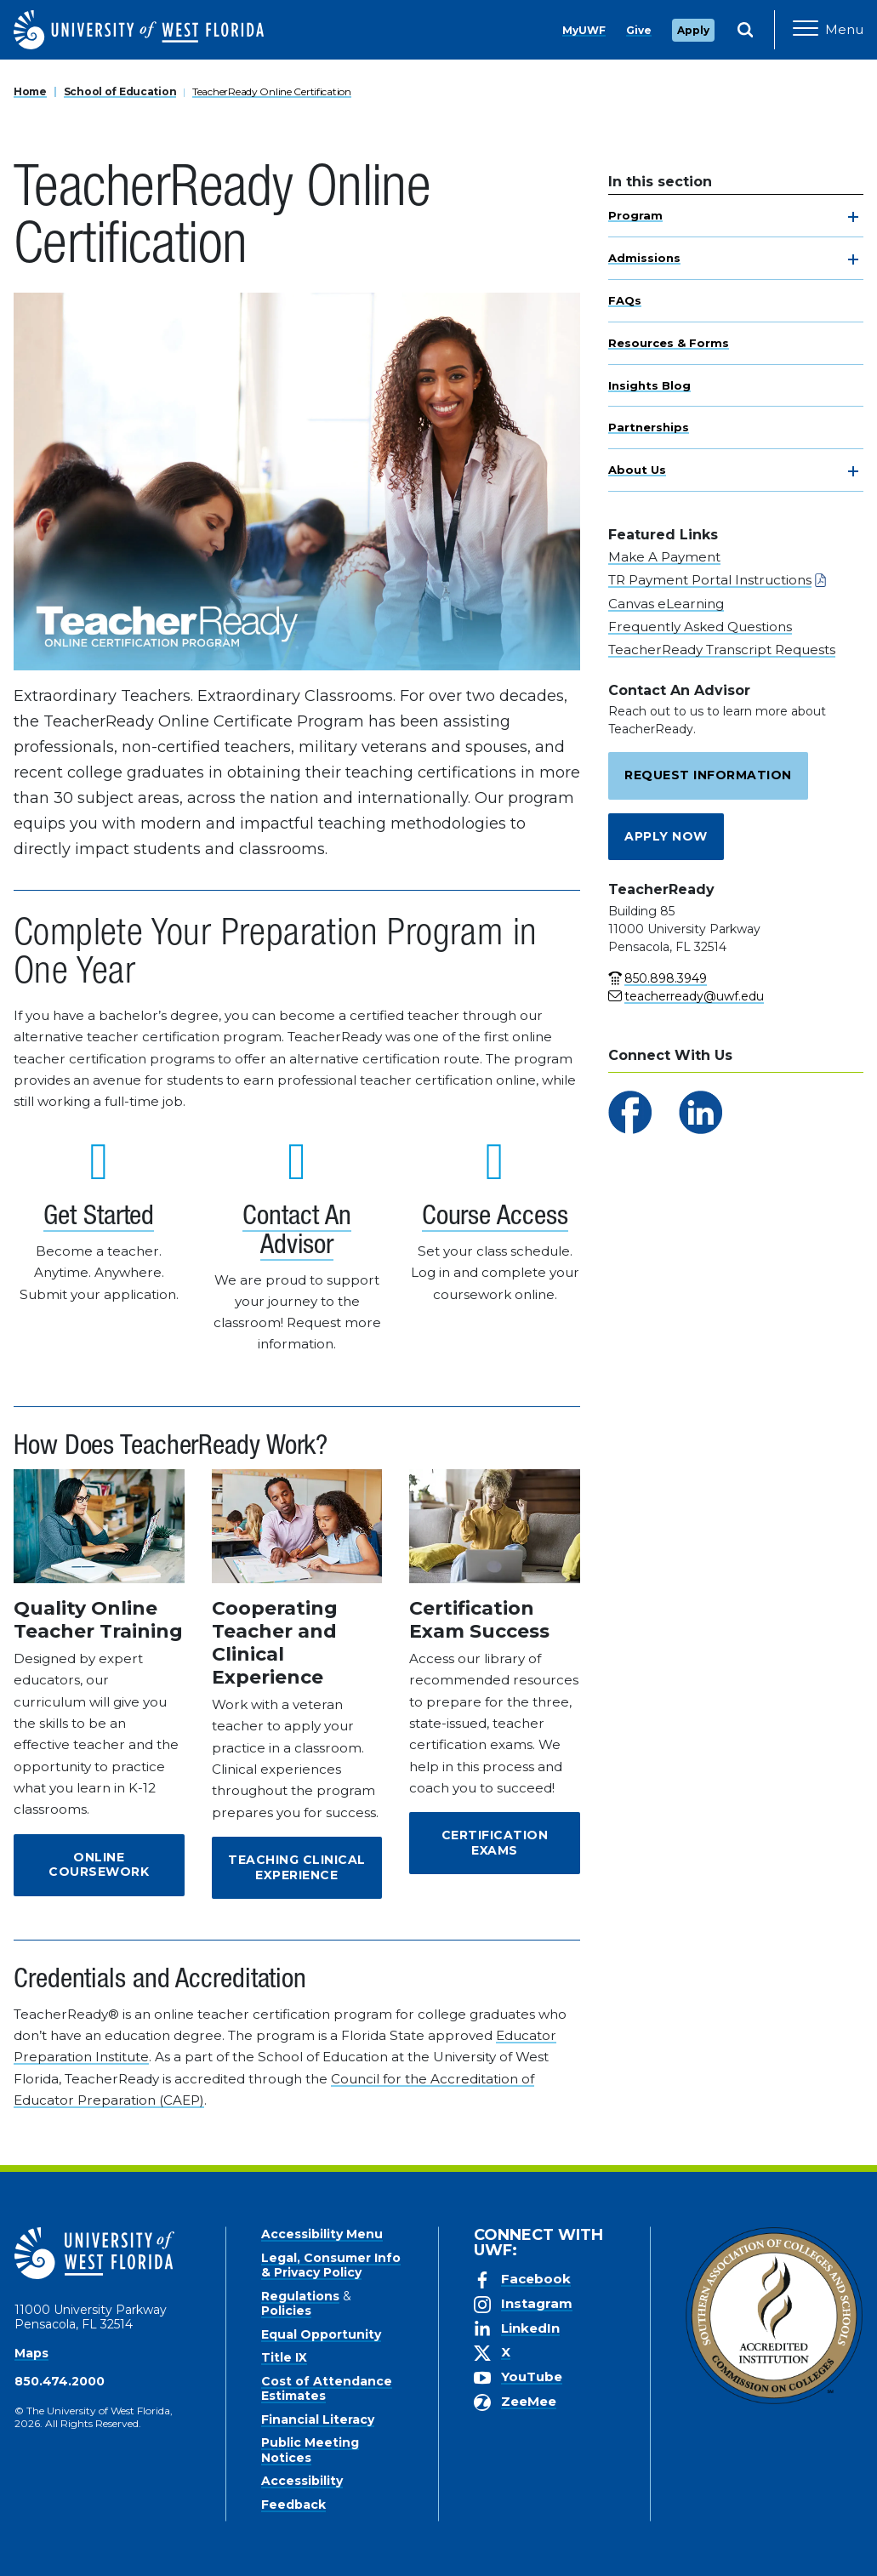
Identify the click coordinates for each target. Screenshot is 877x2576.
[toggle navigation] (853, 217)
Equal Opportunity (321, 2334)
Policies (286, 2310)
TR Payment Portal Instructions (710, 580)
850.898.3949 (665, 978)
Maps (31, 2353)
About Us (637, 469)
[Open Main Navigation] (828, 30)
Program (635, 215)
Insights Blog (649, 385)
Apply (693, 30)
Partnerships (648, 427)
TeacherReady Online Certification (271, 91)
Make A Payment (664, 557)
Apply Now (666, 836)
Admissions (644, 258)
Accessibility (302, 2480)
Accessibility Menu (322, 2234)
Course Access (495, 1218)
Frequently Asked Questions (700, 626)
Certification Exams (495, 1842)
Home (30, 91)
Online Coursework (98, 1864)
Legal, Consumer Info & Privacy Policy (331, 2265)
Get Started (98, 1218)
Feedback (293, 2504)
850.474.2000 (59, 2381)
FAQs (624, 300)
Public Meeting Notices (310, 2450)
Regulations (300, 2296)
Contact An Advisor (296, 1233)
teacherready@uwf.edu (694, 996)
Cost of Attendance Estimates (326, 2389)
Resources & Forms (668, 343)
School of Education (120, 91)
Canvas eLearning (666, 604)
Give (639, 30)
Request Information (708, 775)
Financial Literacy (317, 2419)
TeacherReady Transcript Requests (721, 649)
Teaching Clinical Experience (297, 1867)
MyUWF (584, 30)
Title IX (284, 2357)
